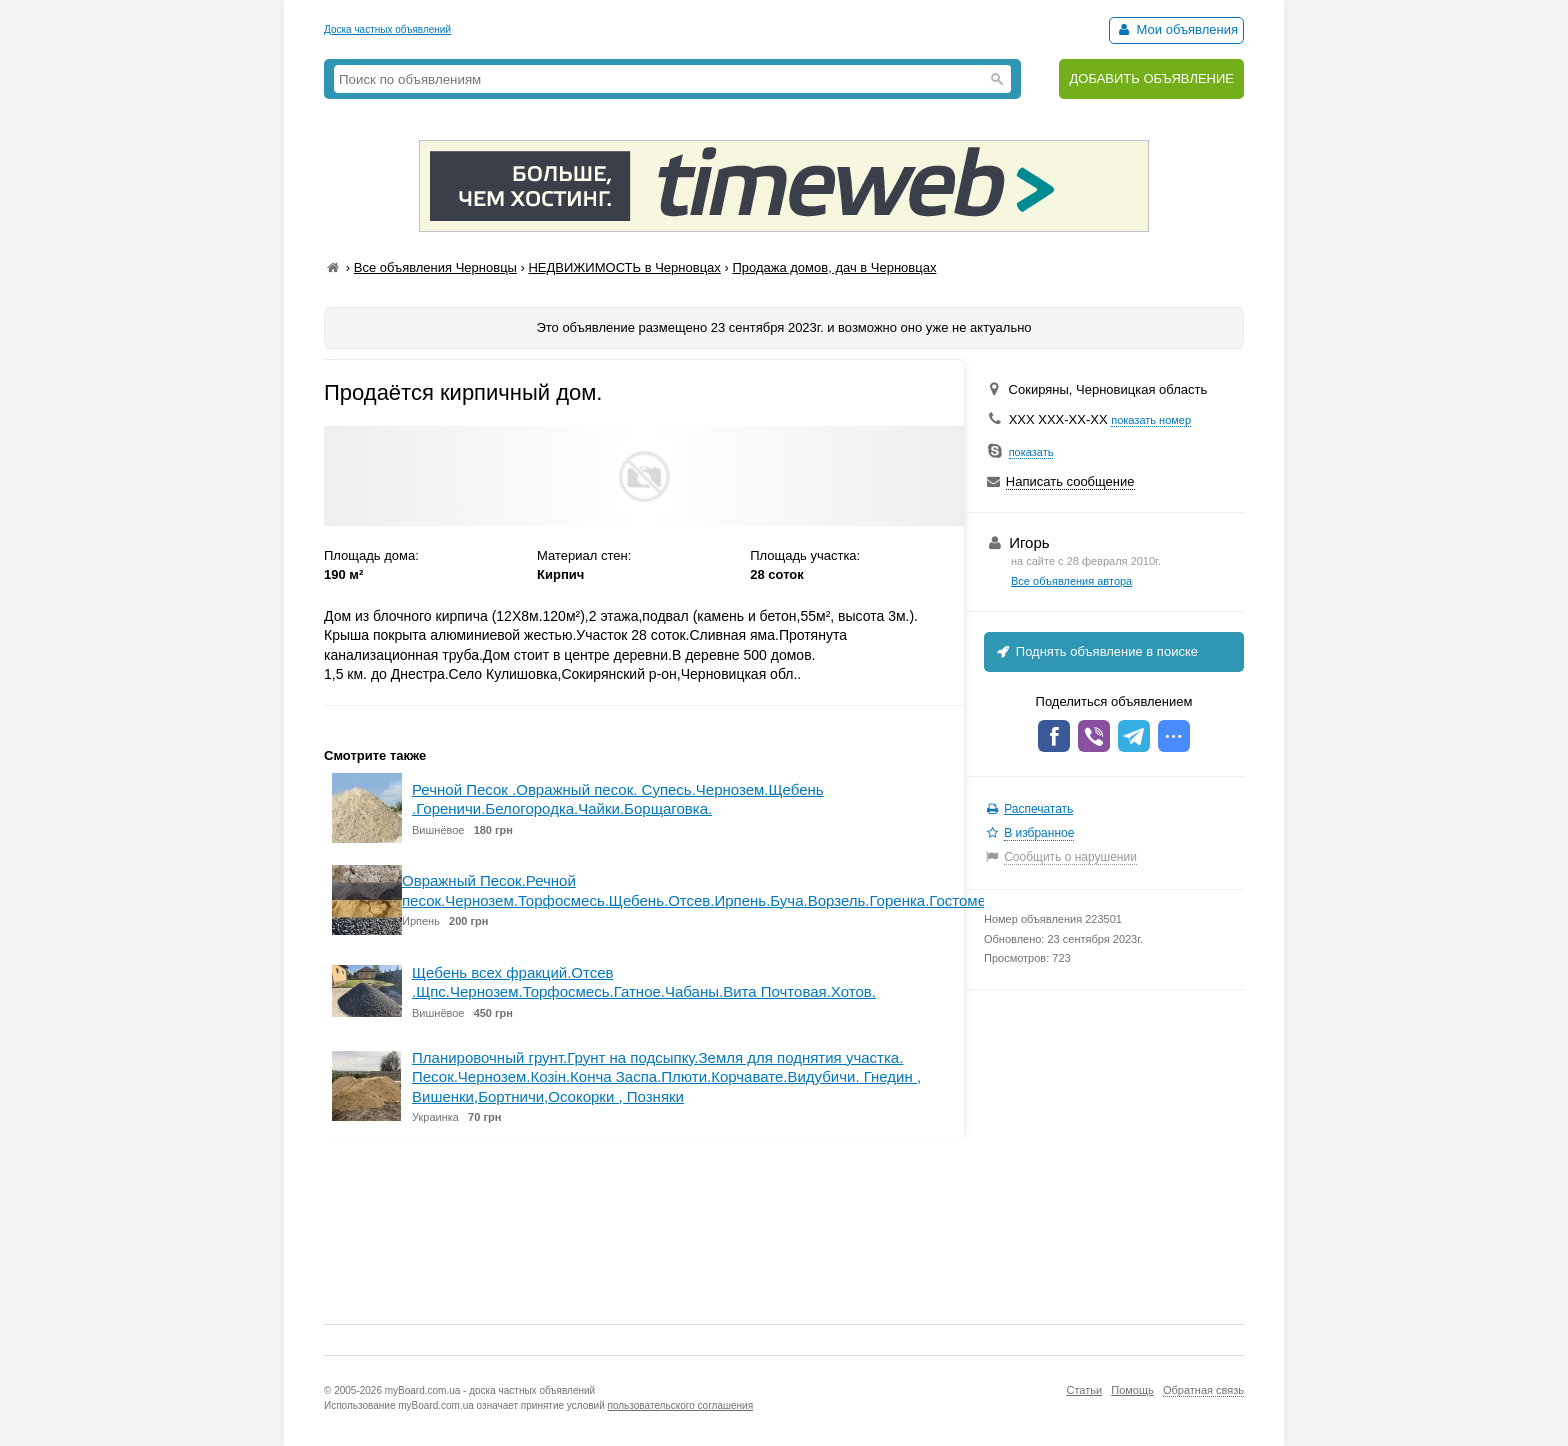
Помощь (1132, 1390)
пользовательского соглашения (681, 1405)
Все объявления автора (1071, 581)
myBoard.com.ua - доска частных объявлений (490, 1390)
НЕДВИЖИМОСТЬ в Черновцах (624, 267)
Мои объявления (1176, 29)
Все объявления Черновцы (435, 267)
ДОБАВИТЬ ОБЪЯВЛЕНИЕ (1151, 78)
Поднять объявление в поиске (1096, 651)
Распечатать (1038, 809)
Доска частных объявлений (387, 29)
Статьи (1084, 1390)
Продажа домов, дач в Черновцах (834, 267)
